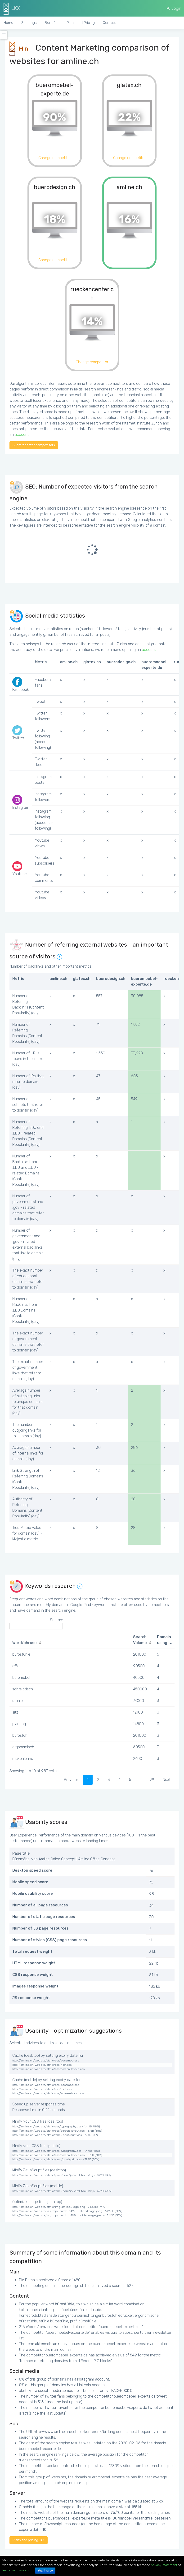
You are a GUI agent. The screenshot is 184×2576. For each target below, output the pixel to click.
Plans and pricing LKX (29, 2540)
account (22, 434)
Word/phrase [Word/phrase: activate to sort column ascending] (24, 1643)
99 (151, 1779)
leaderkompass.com (16, 2570)
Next (167, 1779)
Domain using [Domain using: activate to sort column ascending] (164, 1640)
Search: (36, 1623)
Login (174, 8)
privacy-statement (164, 2565)
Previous (71, 1779)
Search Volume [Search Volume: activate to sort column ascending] (140, 1640)
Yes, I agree (45, 2570)
